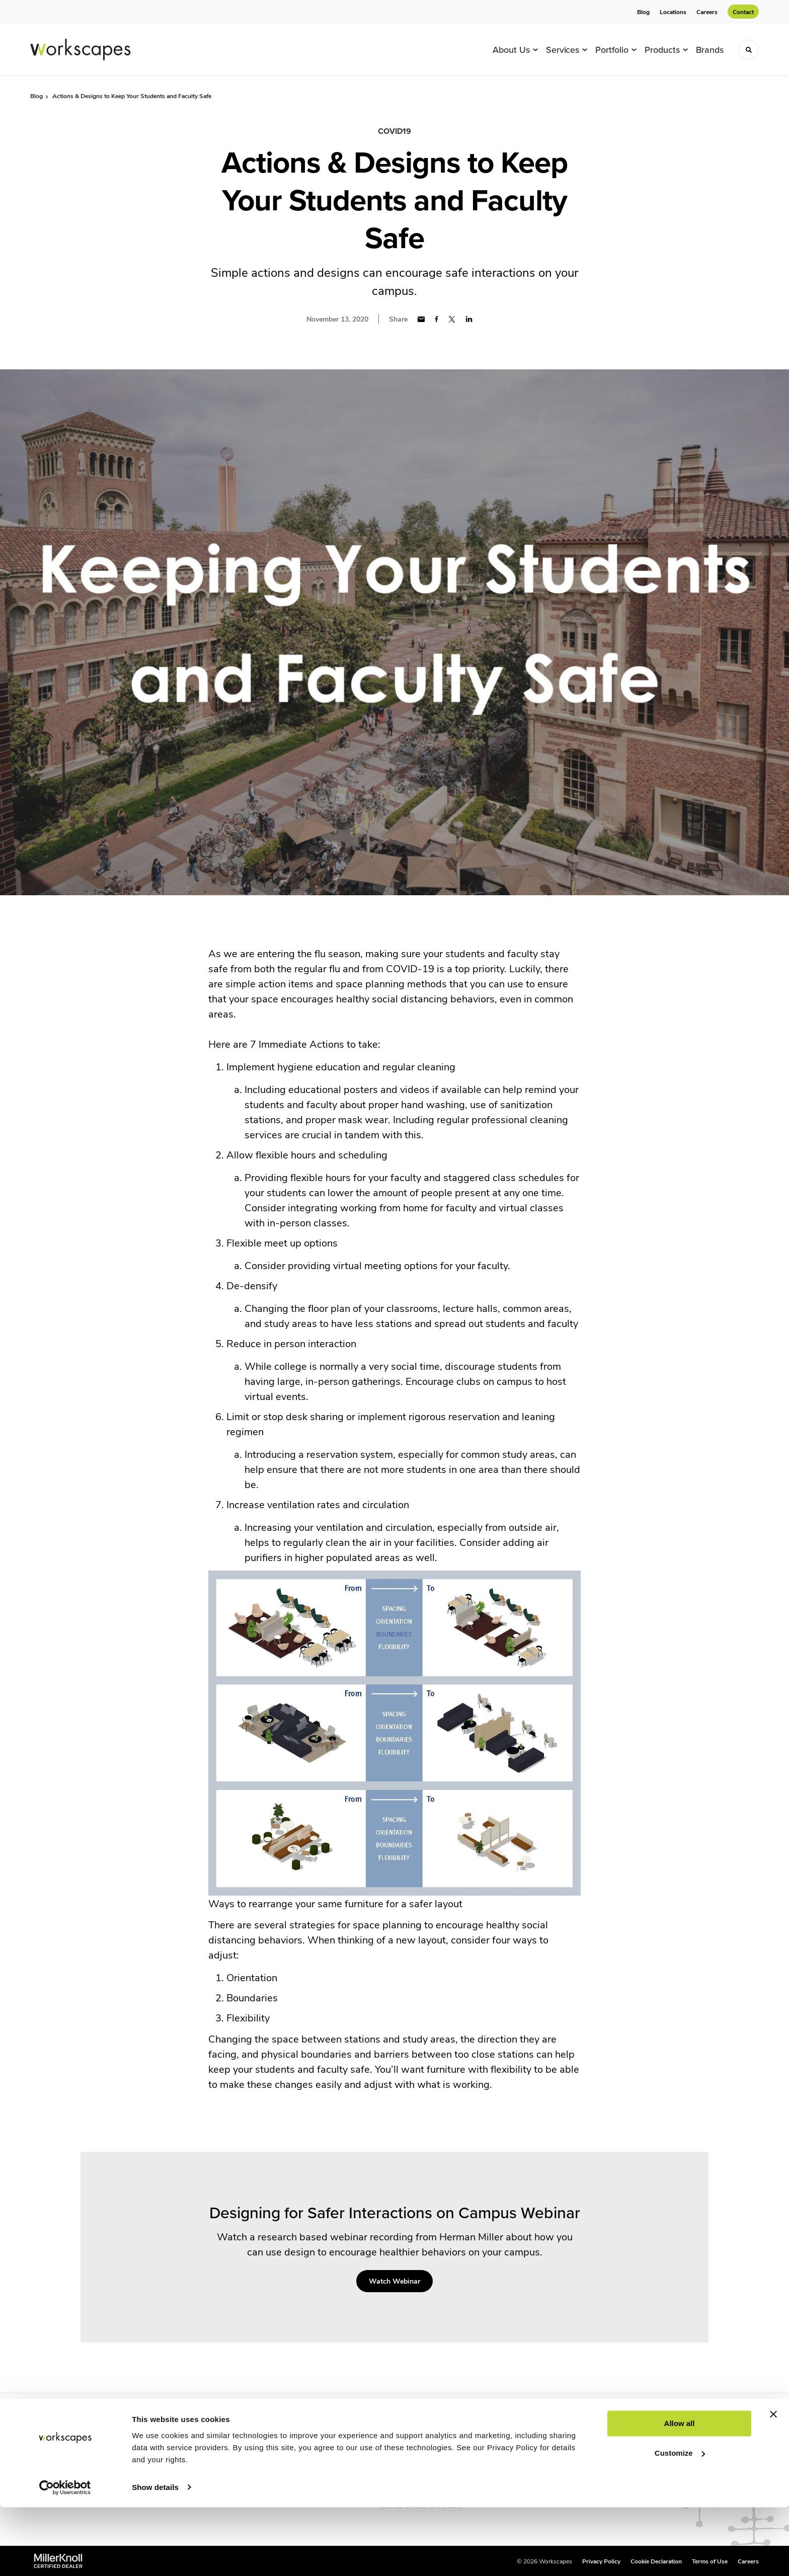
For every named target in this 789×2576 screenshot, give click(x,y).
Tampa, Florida (405, 2456)
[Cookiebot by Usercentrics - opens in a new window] (65, 2556)
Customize (680, 2522)
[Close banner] (773, 2483)
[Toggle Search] (749, 50)
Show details (155, 2556)
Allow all (679, 2492)
